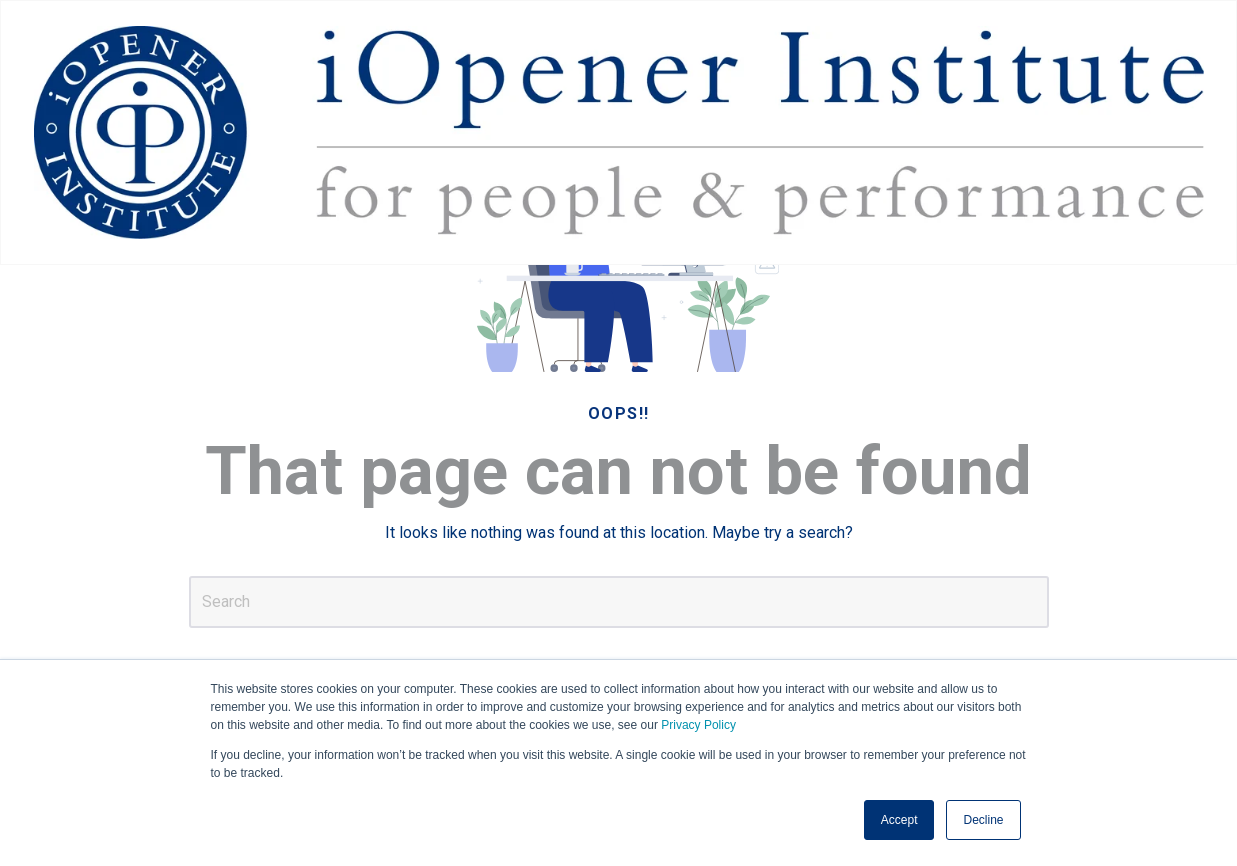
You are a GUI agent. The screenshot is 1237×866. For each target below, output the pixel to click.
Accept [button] (899, 820)
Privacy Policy (698, 725)
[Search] (619, 602)
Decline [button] (983, 820)
